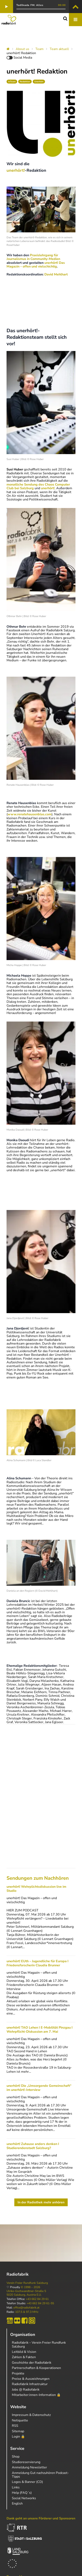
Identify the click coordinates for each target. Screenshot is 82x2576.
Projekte (18, 2373)
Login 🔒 (18, 2436)
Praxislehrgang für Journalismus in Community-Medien (33, 257)
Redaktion (25, 81)
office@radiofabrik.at (26, 2308)
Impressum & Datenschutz (31, 2415)
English (17, 2503)
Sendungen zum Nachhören (38, 1878)
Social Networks (24, 2498)
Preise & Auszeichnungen (30, 2379)
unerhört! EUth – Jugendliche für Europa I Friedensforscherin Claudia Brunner (38, 1963)
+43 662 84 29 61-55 (40, 2303)
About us (22, 49)
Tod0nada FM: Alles (30, 5)
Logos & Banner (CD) (27, 2482)
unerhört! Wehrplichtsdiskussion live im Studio (36, 1888)
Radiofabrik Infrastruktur (30, 2384)
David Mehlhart (56, 274)
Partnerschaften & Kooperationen (36, 2368)
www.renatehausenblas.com (30, 814)
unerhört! (16, 170)
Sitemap (18, 2431)
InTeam (12, 81)
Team (39, 49)
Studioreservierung (26, 2462)
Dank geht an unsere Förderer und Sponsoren (41, 2518)
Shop (15, 2456)
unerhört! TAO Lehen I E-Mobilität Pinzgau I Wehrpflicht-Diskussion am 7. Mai (40, 2029)
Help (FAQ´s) (22, 2492)
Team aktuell (59, 49)
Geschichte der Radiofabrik (31, 2362)
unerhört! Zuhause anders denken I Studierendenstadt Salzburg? (33, 2146)
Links (16, 2487)
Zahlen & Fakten (24, 2357)
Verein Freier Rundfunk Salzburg (27, 2283)
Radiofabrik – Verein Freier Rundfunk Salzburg (39, 2344)
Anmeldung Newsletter (29, 2467)
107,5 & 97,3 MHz (26, 2312)
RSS (15, 2425)
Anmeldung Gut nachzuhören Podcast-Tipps (40, 2475)
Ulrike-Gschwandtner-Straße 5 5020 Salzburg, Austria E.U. (26, 2293)
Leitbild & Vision (24, 2352)
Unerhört (38, 81)
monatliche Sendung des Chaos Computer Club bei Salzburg (38, 486)
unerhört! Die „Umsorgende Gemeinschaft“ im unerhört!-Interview (39, 2088)
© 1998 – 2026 (30, 2287)
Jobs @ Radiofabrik (25, 2389)
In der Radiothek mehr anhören (41, 2202)
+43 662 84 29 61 (37, 2299)
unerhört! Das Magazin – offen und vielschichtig (36, 265)
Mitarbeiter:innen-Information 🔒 (36, 2395)
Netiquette (20, 2420)
